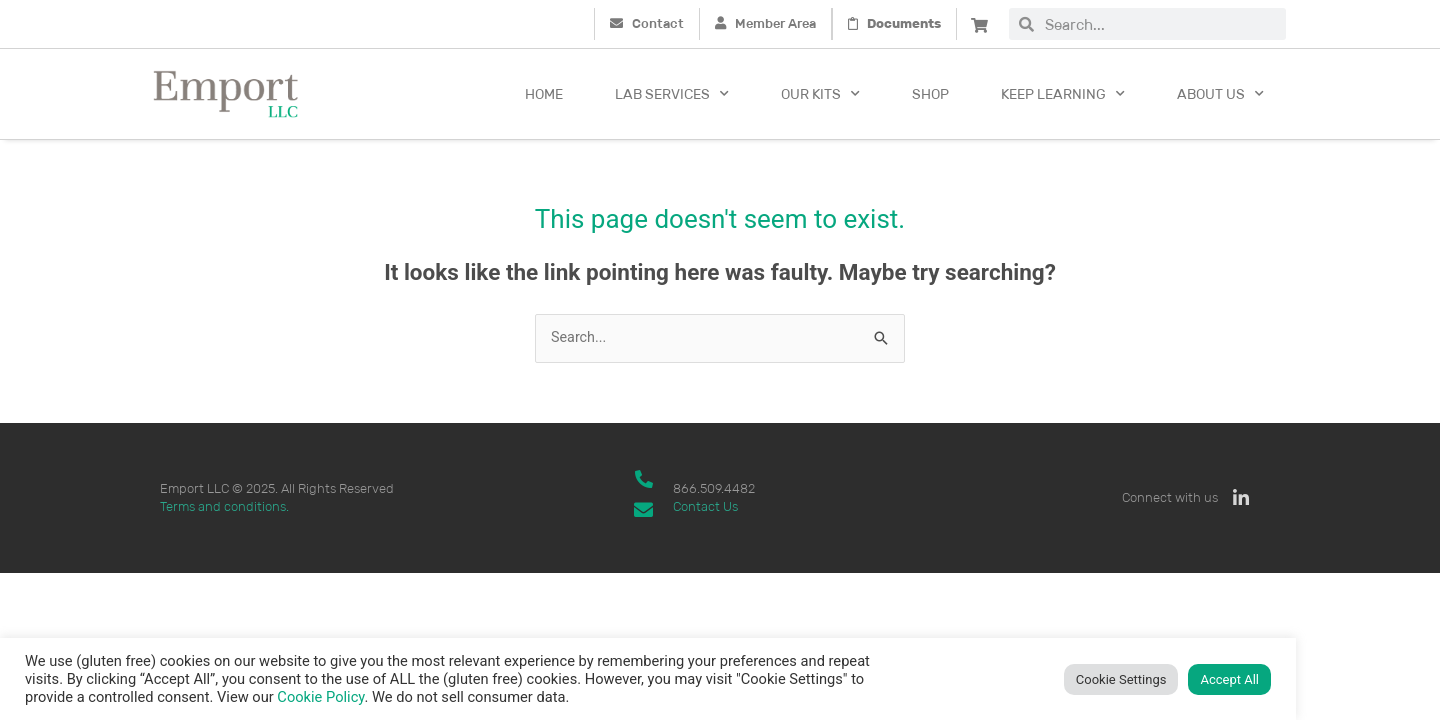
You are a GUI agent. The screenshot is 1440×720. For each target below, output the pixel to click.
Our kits (820, 94)
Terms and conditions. (224, 507)
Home (544, 94)
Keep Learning (1063, 94)
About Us (1220, 94)
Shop (930, 94)
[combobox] (1160, 24)
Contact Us (705, 507)
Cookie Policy (320, 697)
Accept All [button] (1229, 679)
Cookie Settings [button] (1121, 679)
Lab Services (672, 94)
